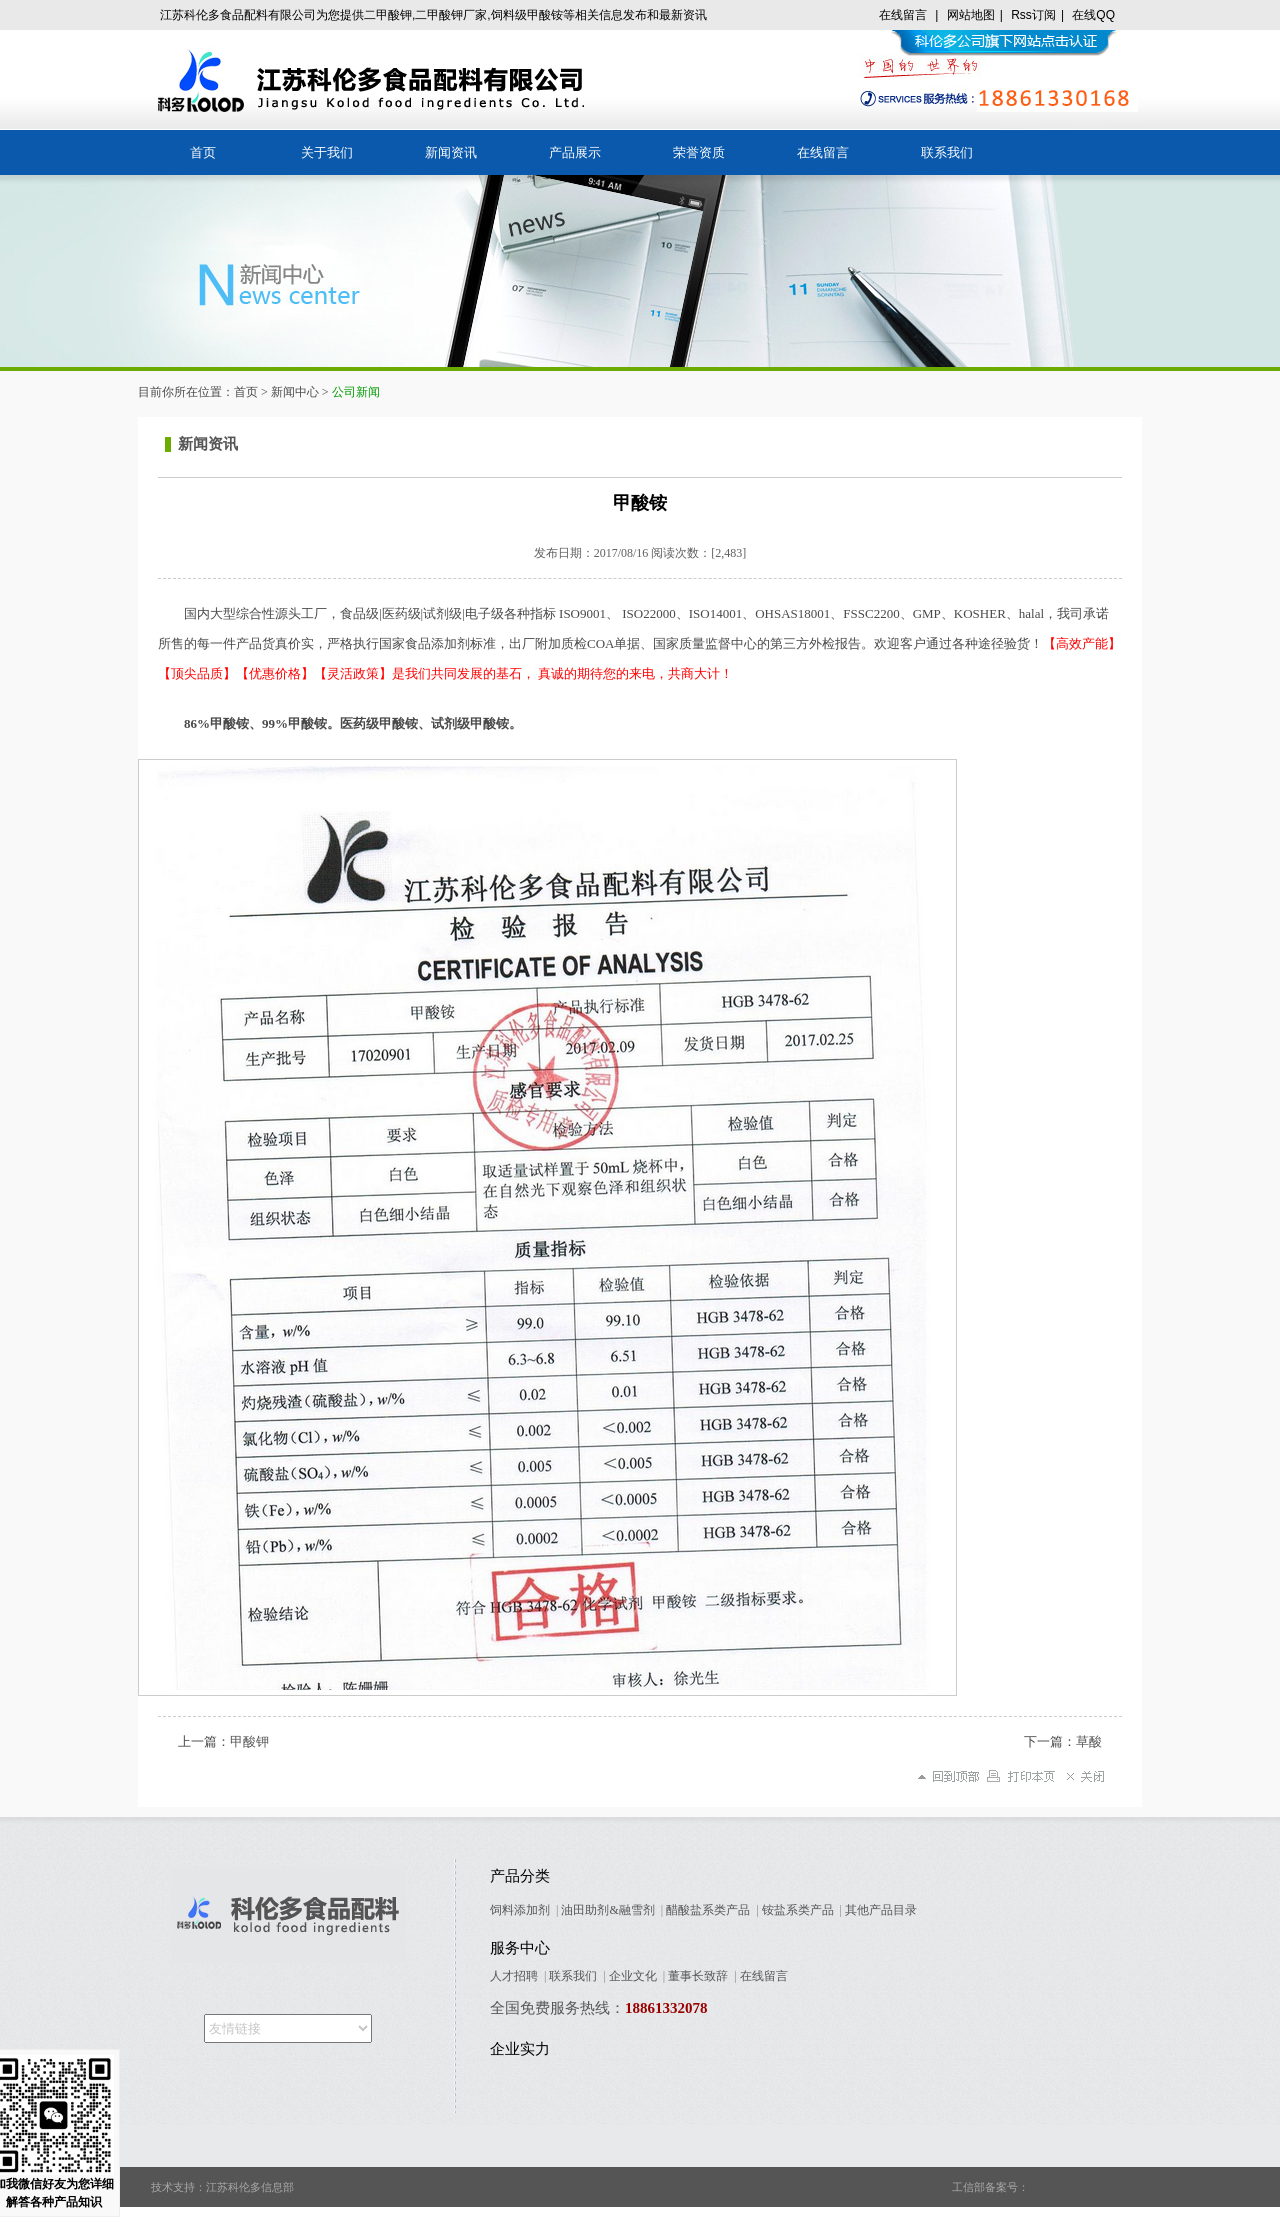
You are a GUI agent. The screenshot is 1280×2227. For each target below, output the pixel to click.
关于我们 (327, 152)
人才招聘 (514, 1976)
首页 (203, 152)
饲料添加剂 (520, 1910)
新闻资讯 (451, 152)
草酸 (1089, 1741)
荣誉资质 (699, 152)
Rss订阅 (1033, 15)
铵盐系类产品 (798, 1910)
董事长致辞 (698, 1976)
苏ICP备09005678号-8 (1080, 2187)
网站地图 (971, 15)
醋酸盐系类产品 (708, 1910)
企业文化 (633, 1976)
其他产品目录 (881, 1910)
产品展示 (575, 152)
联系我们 (947, 152)
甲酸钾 (249, 1741)
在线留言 (903, 15)
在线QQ (1093, 15)
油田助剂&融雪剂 (607, 1910)
